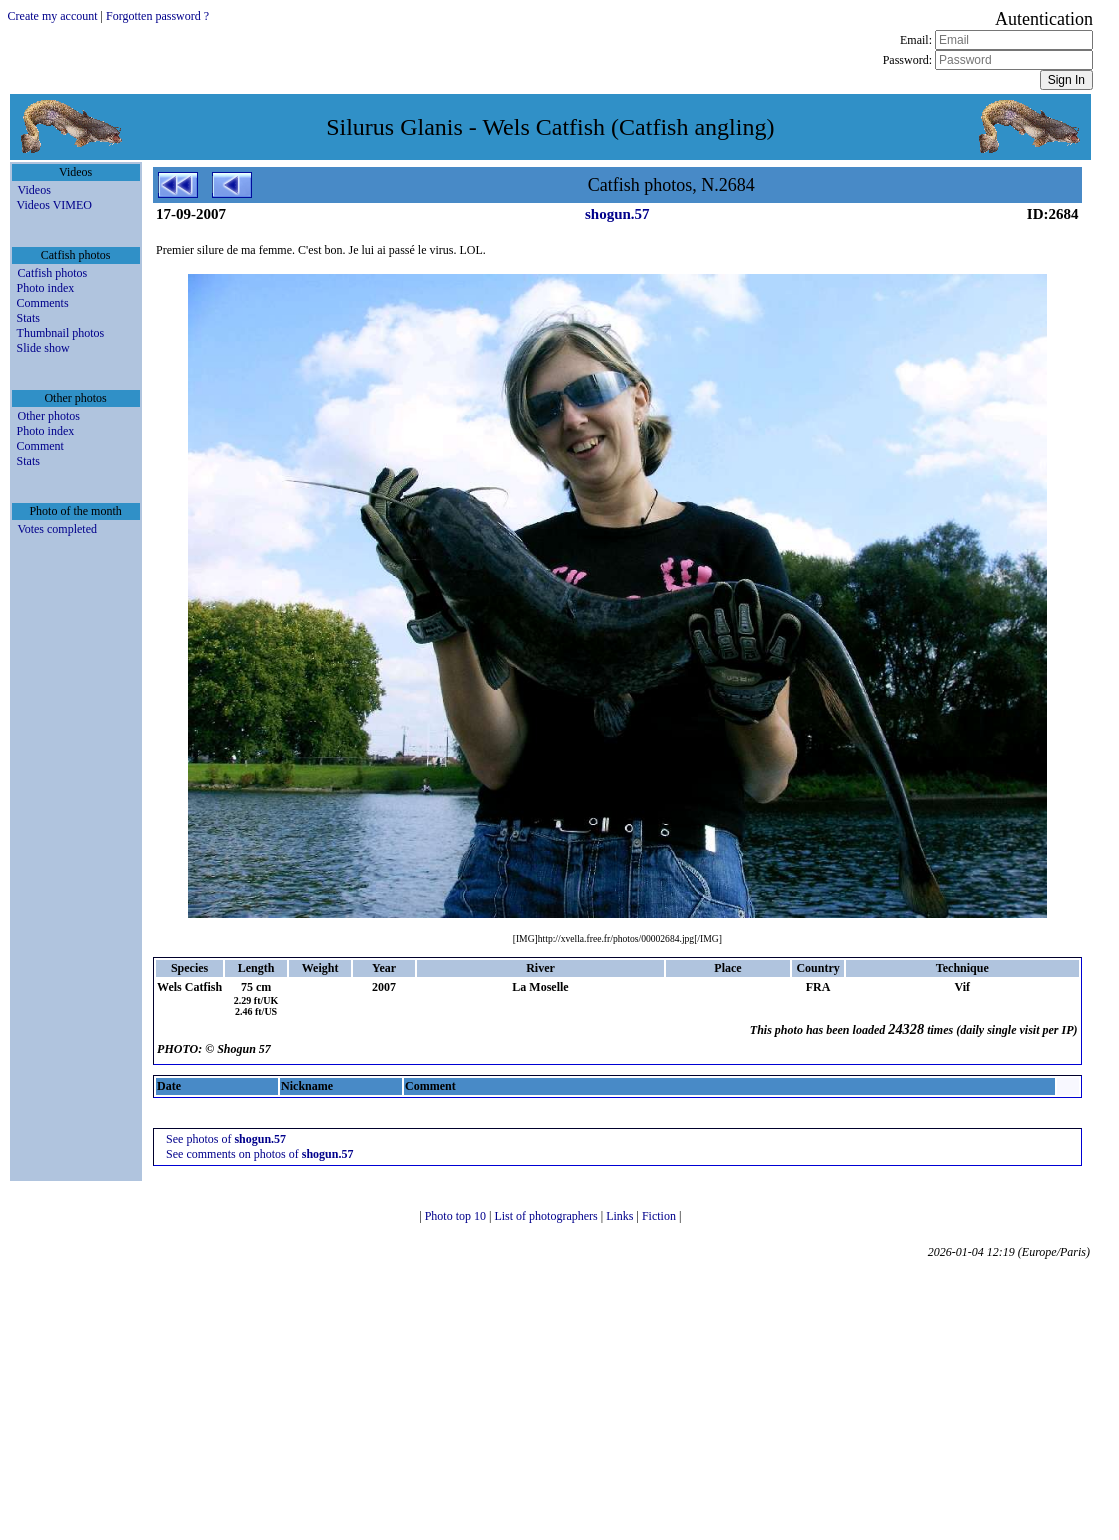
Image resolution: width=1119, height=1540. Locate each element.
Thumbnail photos (61, 333)
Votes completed (57, 529)
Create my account (53, 16)
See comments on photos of (259, 1154)
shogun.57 (617, 214)
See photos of (226, 1139)
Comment (40, 446)
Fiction (660, 1216)
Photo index (46, 288)
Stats (28, 318)
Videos (34, 190)
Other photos (49, 416)
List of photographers (547, 1216)
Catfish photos (53, 273)
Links (621, 1216)
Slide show (43, 348)
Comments (43, 303)
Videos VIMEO (54, 205)
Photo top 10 (457, 1216)
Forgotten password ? (157, 16)
